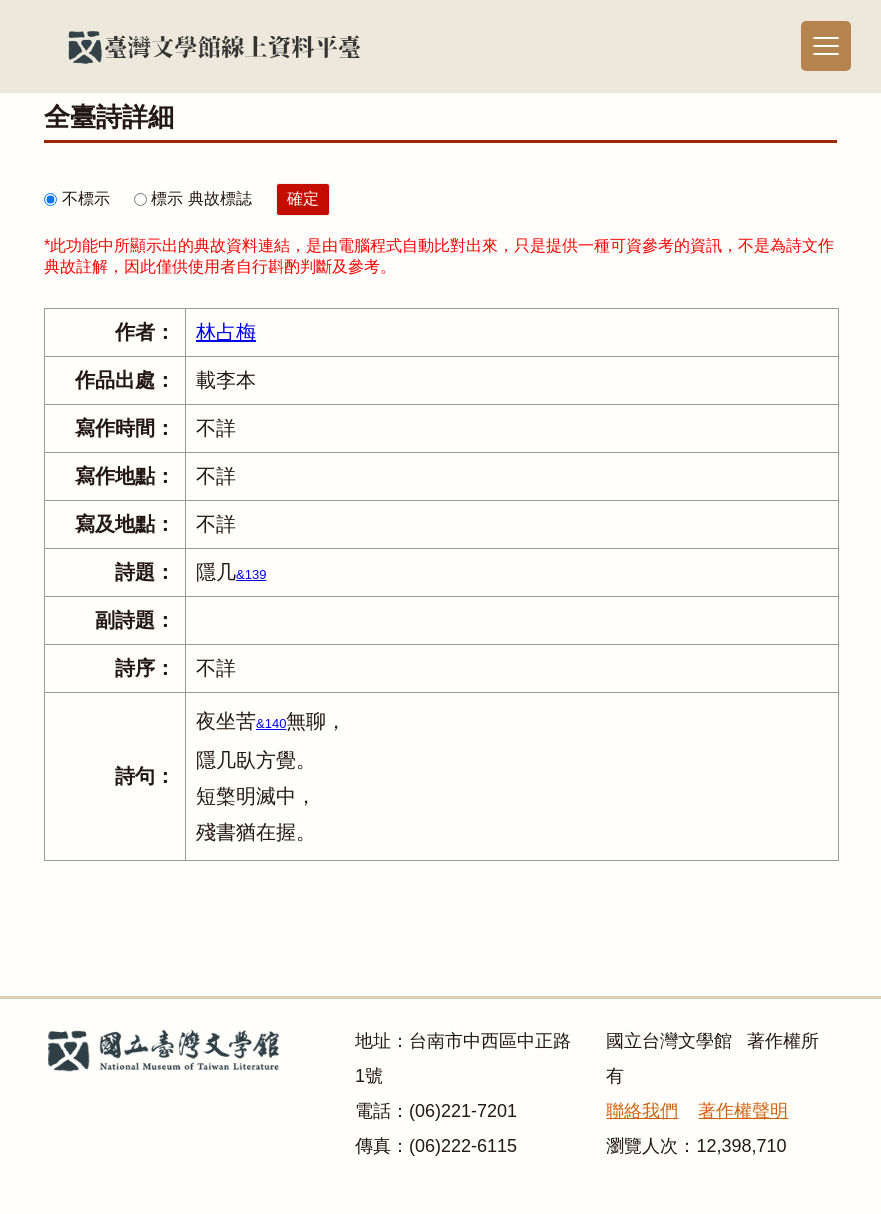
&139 (251, 574)
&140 (271, 723)
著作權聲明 (743, 1111)
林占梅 (226, 332)
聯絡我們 (642, 1111)
